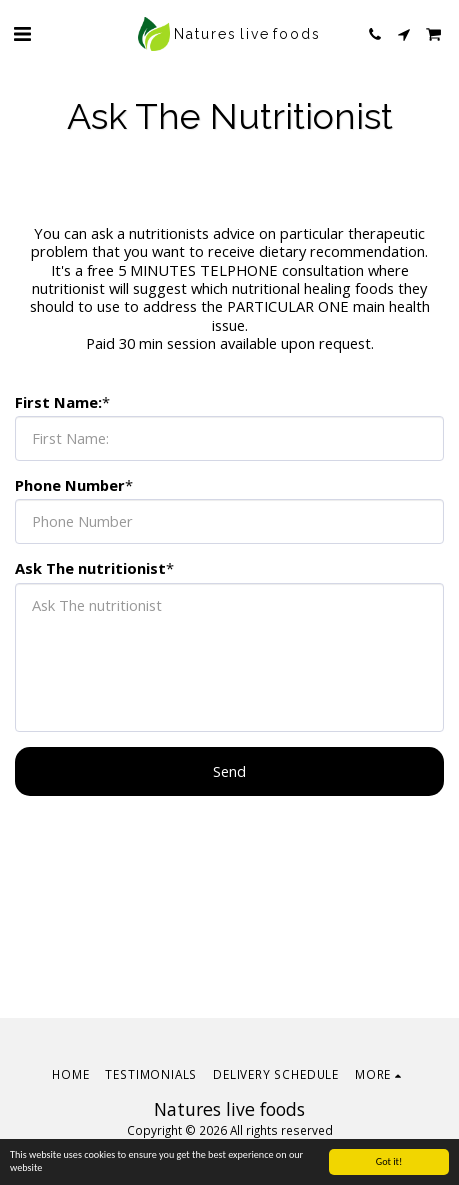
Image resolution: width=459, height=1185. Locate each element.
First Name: (58, 402)
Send (229, 771)
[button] (22, 33)
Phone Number (70, 485)
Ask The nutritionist (90, 568)
